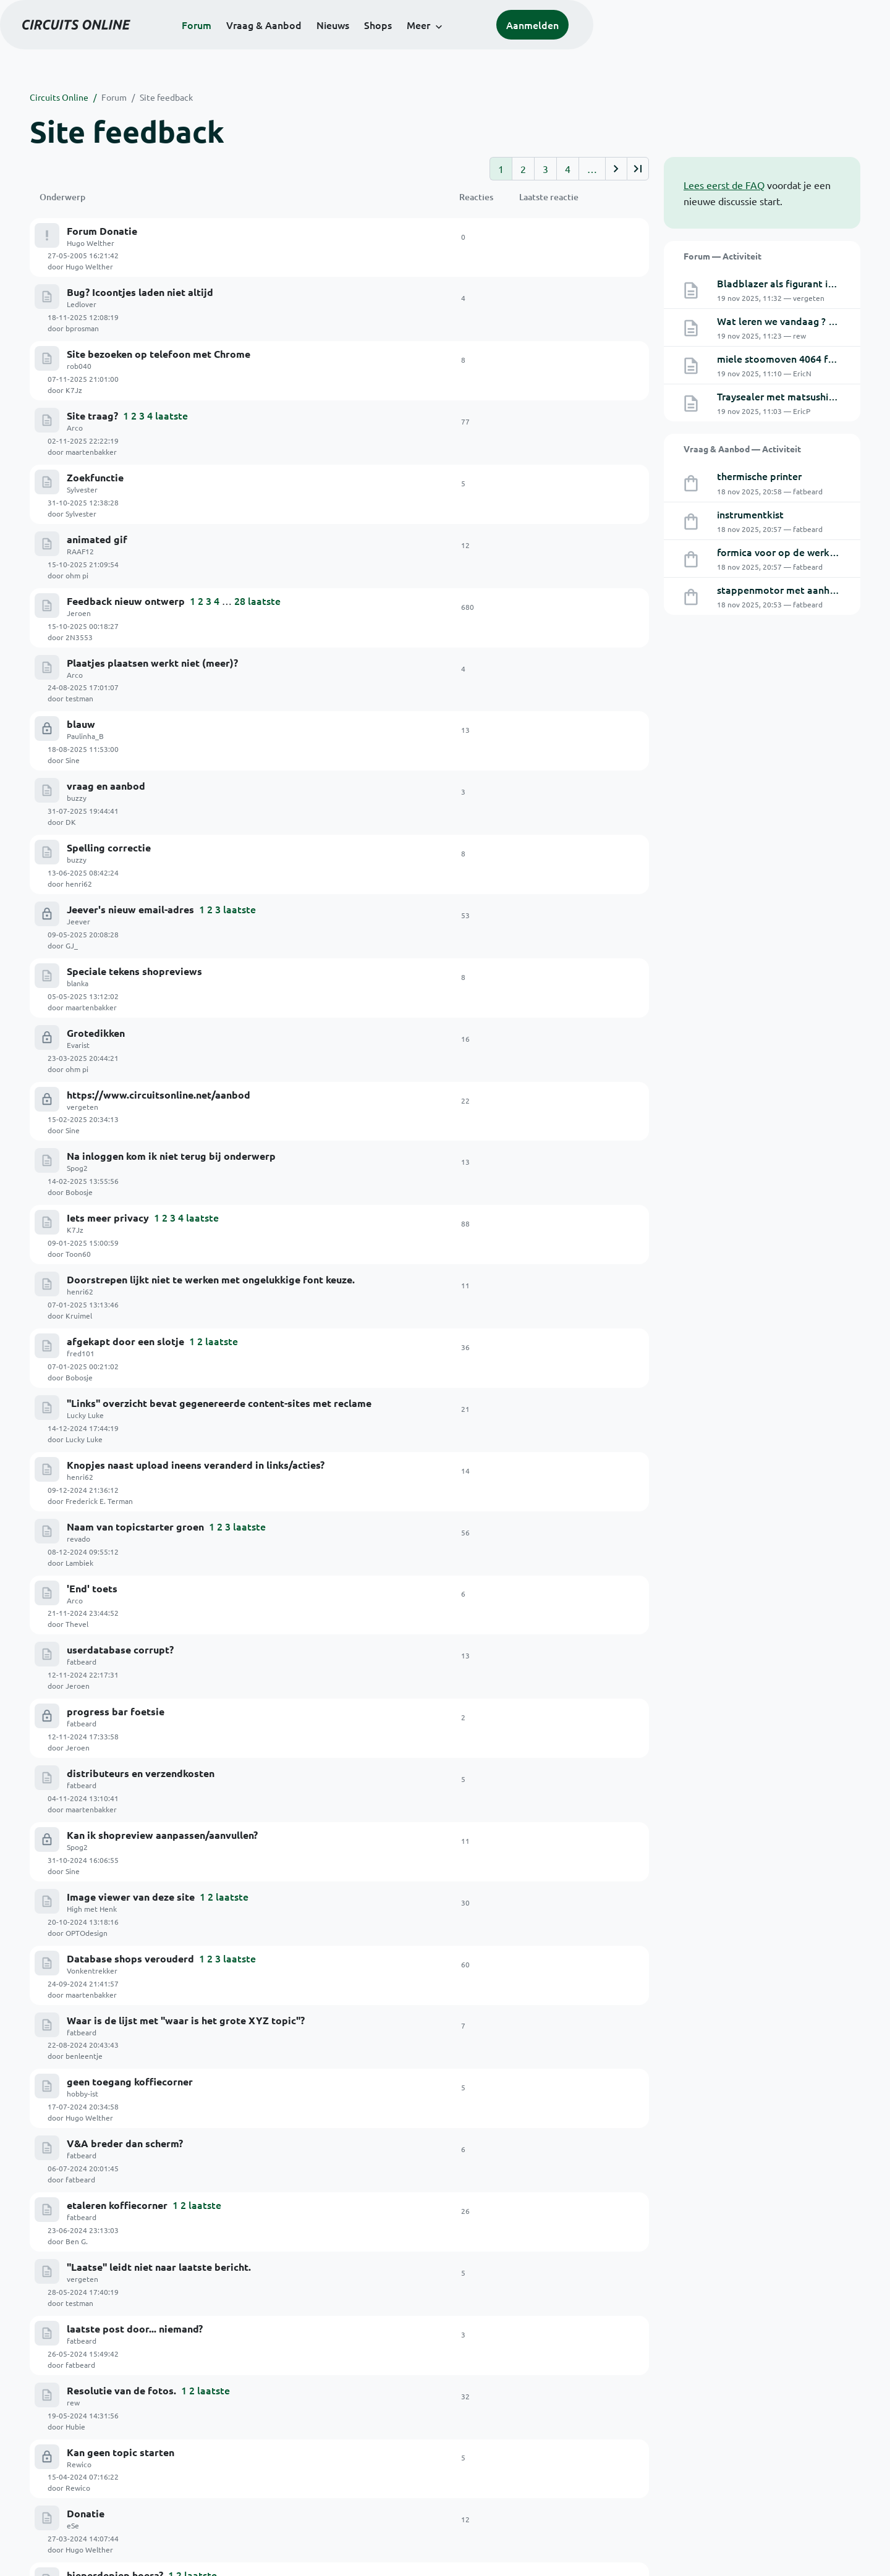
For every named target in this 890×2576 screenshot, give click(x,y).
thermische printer (759, 476)
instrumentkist (750, 514)
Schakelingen (337, 2448)
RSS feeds (471, 2479)
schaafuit (555, 1888)
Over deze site (480, 2448)
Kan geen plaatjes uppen (124, 1803)
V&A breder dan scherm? (125, 1391)
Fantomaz (83, 1665)
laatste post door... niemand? (135, 1503)
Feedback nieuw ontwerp (126, 455)
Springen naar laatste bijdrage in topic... (161, 1990)
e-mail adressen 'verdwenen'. (135, 1727)
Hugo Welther (90, 243)
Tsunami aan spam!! (113, 1765)
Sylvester (82, 392)
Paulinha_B (85, 542)
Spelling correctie (109, 605)
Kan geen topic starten (120, 1578)
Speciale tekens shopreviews (134, 680)
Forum (345, 44)
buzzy (77, 580)
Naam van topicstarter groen (135, 1016)
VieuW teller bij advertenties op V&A (155, 2065)
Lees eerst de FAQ (724, 185)
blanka (77, 692)
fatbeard (81, 1104)
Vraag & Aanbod (412, 44)
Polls (462, 2464)
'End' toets (92, 1054)
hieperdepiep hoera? (115, 1653)
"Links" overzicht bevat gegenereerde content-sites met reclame (219, 941)
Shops (526, 44)
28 (239, 455)
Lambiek (554, 1027)
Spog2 (77, 804)
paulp (76, 1703)
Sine (547, 541)
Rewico (79, 1590)
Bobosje (553, 803)
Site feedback (166, 97)
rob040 (79, 318)
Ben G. (551, 1439)
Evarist (78, 729)
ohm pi (551, 428)
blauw (81, 529)
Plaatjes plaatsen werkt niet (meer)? (152, 492)
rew (73, 1553)
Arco (75, 355)
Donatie (85, 1616)
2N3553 (553, 465)
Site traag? (92, 342)
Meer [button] (566, 44)
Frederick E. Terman (574, 990)
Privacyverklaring (826, 2549)
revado (78, 1029)
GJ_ (546, 652)
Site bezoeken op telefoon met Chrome (158, 305)
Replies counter (104, 1690)
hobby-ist (82, 1365)
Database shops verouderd (130, 1278)
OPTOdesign (561, 1252)
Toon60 (553, 840)
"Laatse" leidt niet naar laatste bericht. (159, 1465)
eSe (73, 1628)
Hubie (550, 1551)
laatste (171, 342)
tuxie (548, 1663)
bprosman (557, 278)
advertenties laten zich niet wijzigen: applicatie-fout (190, 1840)
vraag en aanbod (106, 567)
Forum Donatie (102, 230)
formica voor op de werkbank (784, 552)
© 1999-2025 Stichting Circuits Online (104, 2549)
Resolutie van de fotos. (121, 1540)
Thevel (551, 1065)
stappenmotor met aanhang (781, 589)
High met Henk (92, 1254)
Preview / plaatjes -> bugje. (131, 1878)
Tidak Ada (83, 2077)
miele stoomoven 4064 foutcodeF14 (800, 358)
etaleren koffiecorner (117, 1428)
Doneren (346, 2370)
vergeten (82, 767)
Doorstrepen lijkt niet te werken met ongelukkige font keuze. (211, 867)
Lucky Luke (85, 954)
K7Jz (548, 316)
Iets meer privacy (108, 829)
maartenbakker (565, 353)
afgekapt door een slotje (125, 904)
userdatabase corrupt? (120, 1091)
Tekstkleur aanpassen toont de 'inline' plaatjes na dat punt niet (215, 1952)
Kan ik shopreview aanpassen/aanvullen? (162, 1203)
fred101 (81, 916)
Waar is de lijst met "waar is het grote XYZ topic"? (186, 1316)
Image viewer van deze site (131, 1241)
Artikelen (330, 2432)
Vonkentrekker (92, 1291)
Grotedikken (96, 717)
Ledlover (81, 280)
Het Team (471, 2432)
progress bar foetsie (115, 1129)
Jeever (78, 654)
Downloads (333, 2464)
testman (554, 503)
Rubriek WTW (99, 2027)
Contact (327, 2495)
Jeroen (79, 467)
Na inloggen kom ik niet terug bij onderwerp (171, 792)
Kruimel (553, 877)
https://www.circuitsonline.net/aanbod (158, 754)
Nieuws (481, 44)
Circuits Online (59, 97)
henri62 (553, 615)
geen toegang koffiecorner (130, 1353)
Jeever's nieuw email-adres (130, 642)
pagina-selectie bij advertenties (142, 1915)
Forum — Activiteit (722, 255)
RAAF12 (80, 430)
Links (321, 2479)
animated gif (97, 418)
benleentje (558, 1327)
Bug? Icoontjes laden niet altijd (140, 267)
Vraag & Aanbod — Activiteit (742, 448)
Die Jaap (81, 2040)
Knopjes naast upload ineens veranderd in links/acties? (195, 979)
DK (545, 578)
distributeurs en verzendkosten (140, 1166)
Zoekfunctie (95, 380)
